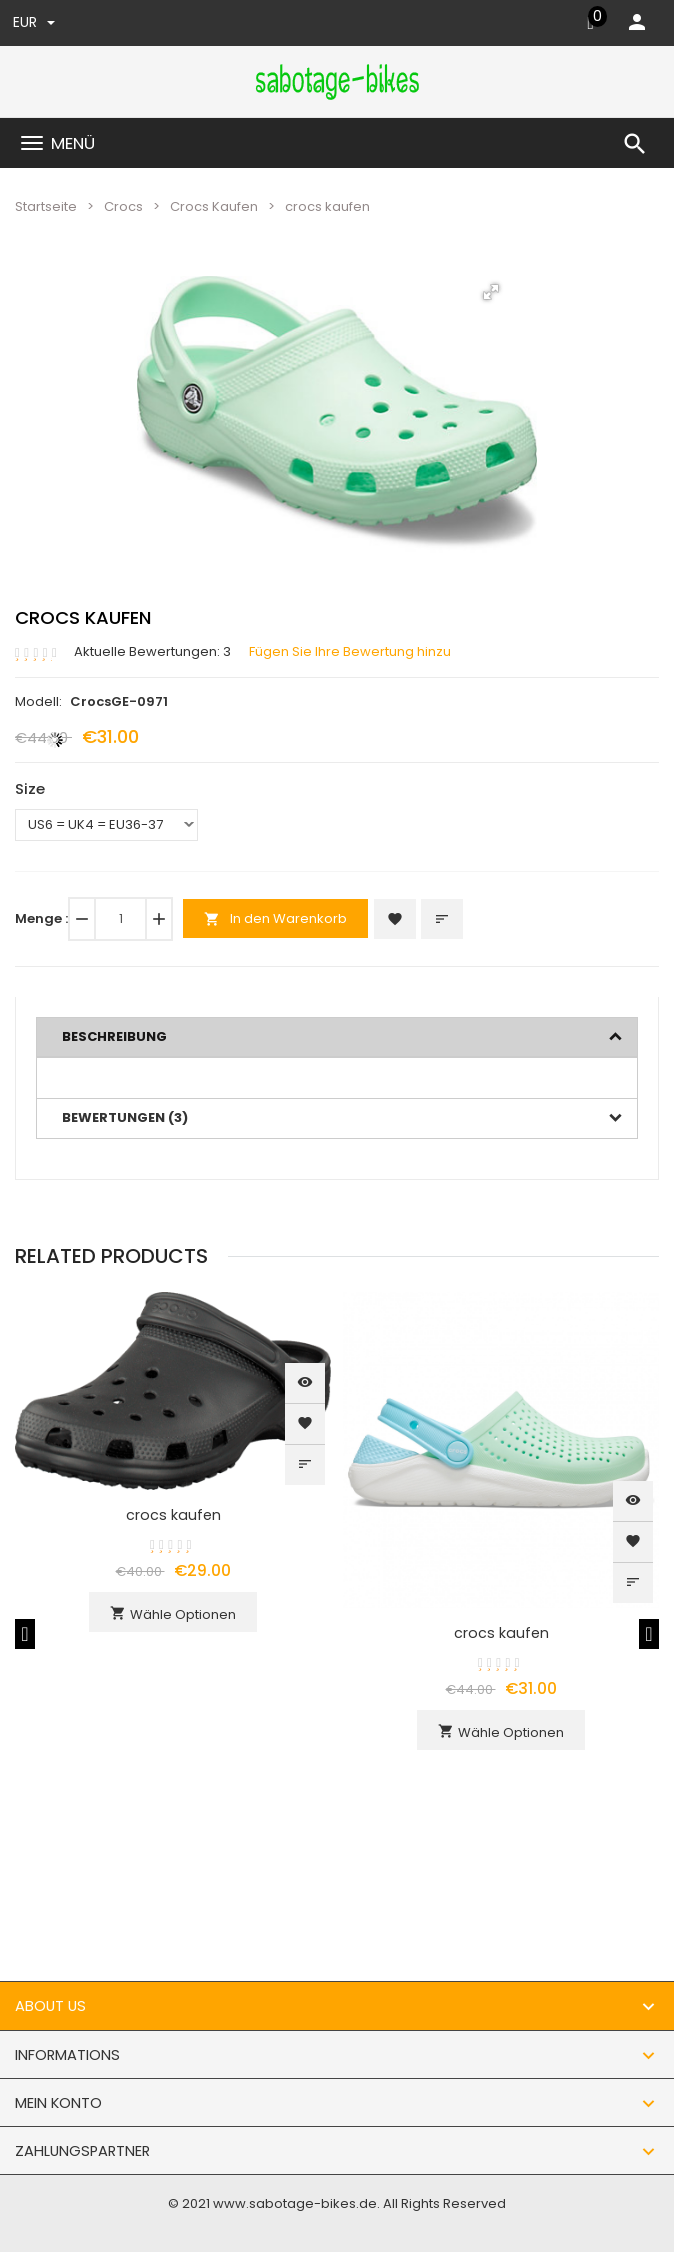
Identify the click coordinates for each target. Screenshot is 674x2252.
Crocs (123, 206)
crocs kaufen (173, 1515)
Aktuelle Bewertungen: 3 (152, 652)
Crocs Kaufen (214, 206)
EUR (34, 22)
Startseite (46, 206)
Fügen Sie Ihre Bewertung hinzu (350, 652)
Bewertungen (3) (125, 1117)
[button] (491, 292)
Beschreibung (114, 1036)
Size (30, 788)
